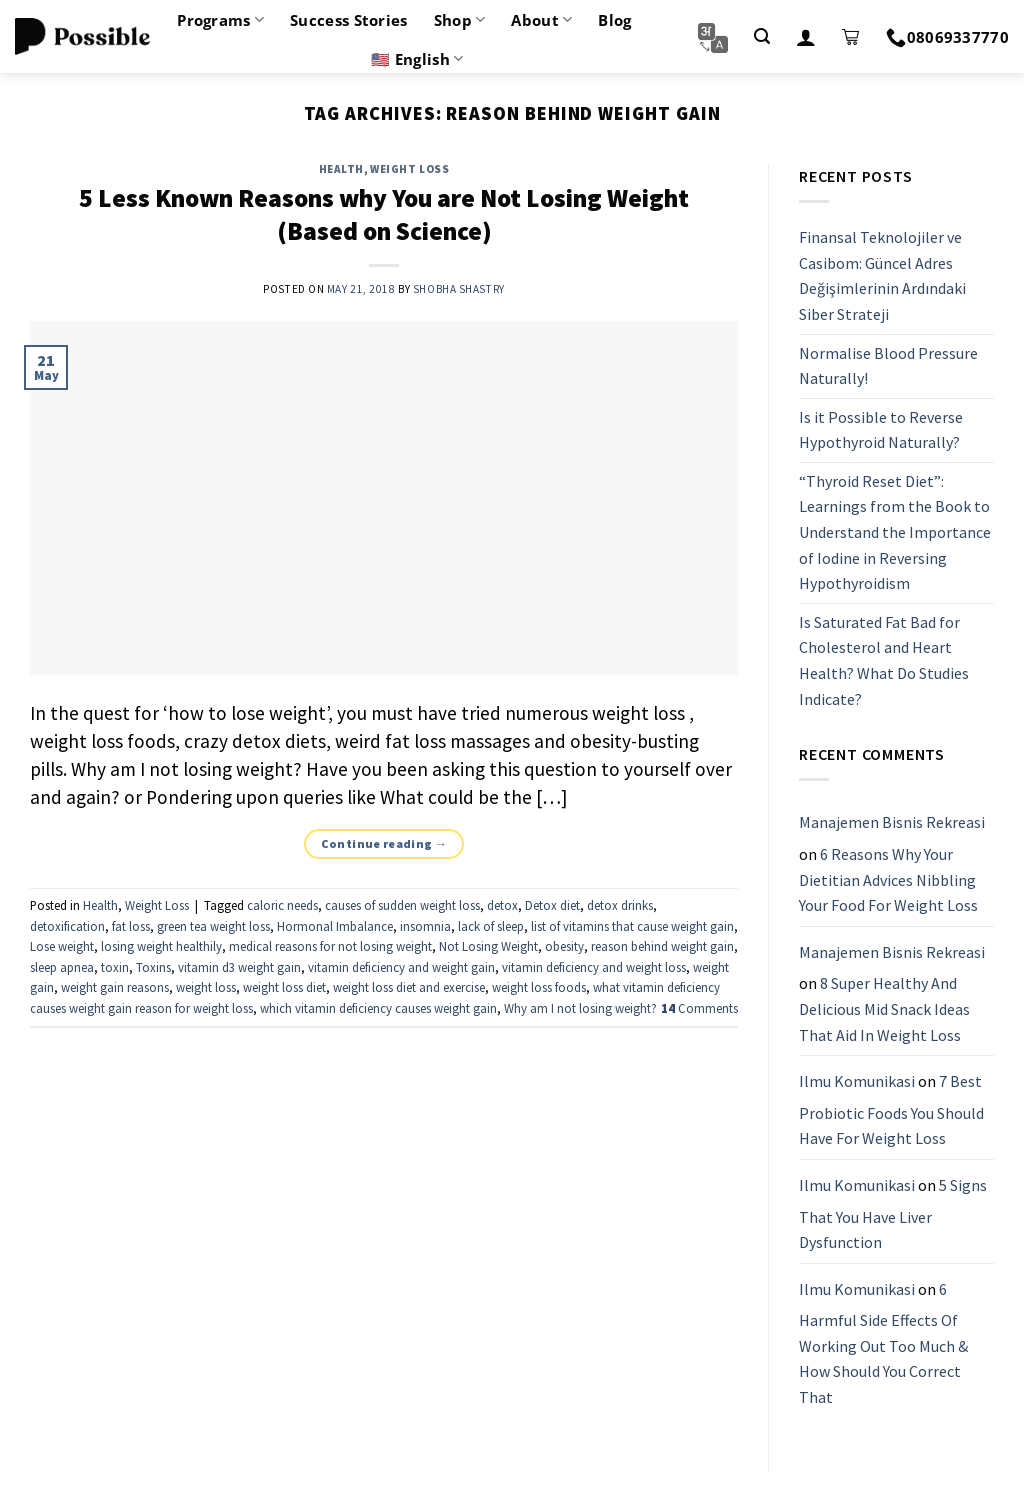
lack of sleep (491, 926)
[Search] (762, 36)
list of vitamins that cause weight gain (632, 926)
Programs (220, 20)
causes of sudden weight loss (402, 905)
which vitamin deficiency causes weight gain (378, 1008)
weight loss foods (539, 987)
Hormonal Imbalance (335, 926)
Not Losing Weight (488, 946)
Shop (460, 20)
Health (341, 169)
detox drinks (620, 905)
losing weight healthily (161, 946)
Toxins (153, 967)
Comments (699, 1008)
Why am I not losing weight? (580, 1008)
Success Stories (349, 20)
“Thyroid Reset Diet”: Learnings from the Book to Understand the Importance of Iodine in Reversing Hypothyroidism (895, 532)
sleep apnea (62, 967)
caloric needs (282, 905)
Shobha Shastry (459, 289)
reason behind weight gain (662, 946)
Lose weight (62, 946)
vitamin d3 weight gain (239, 967)
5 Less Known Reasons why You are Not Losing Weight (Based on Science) (384, 214)
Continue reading (384, 843)
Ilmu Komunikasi (857, 1081)
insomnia (425, 926)
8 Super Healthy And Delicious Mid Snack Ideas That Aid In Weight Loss (884, 1009)
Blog (614, 20)
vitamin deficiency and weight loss (594, 967)
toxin (115, 967)
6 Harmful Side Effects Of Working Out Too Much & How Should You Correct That (883, 1343)
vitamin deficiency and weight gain (401, 967)
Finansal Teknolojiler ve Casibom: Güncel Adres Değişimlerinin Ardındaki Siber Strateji (882, 275)
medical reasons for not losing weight (330, 946)
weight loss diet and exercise (409, 987)
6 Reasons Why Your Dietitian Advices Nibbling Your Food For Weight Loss (888, 879)
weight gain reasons (115, 987)
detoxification (67, 926)
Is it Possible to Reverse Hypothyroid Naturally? (881, 430)
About (541, 20)
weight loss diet (284, 987)
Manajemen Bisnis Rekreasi (892, 823)
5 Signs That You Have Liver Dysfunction (893, 1213)
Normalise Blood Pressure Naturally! (888, 366)
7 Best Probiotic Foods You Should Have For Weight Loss (891, 1109)
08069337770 (947, 37)
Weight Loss (409, 169)
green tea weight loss (213, 926)
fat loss (131, 926)
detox (502, 905)
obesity (564, 946)
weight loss (206, 987)
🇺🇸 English (417, 59)
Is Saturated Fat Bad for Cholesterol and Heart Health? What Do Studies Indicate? (884, 660)
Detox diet (552, 905)
